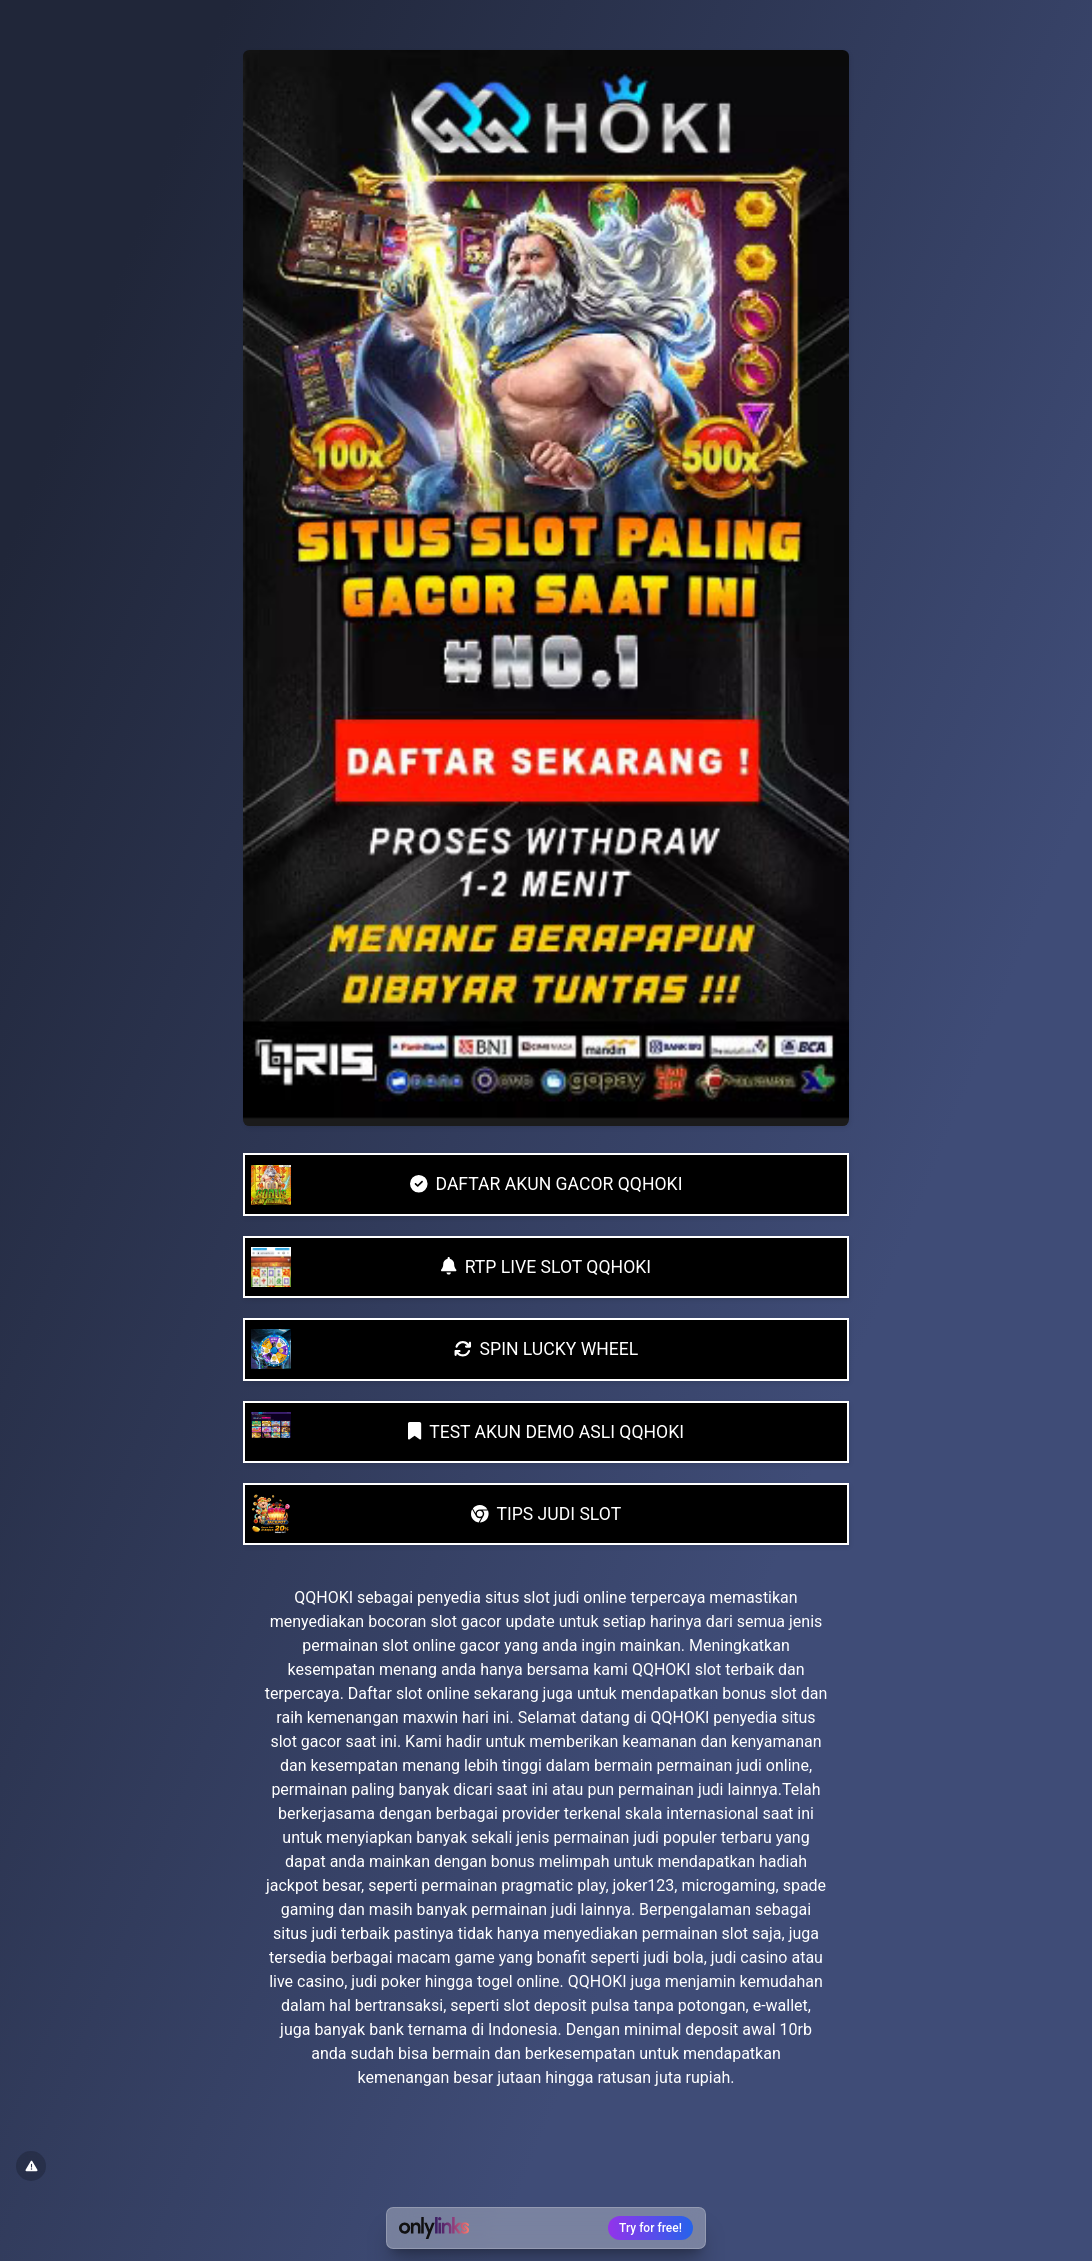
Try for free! (650, 2228)
